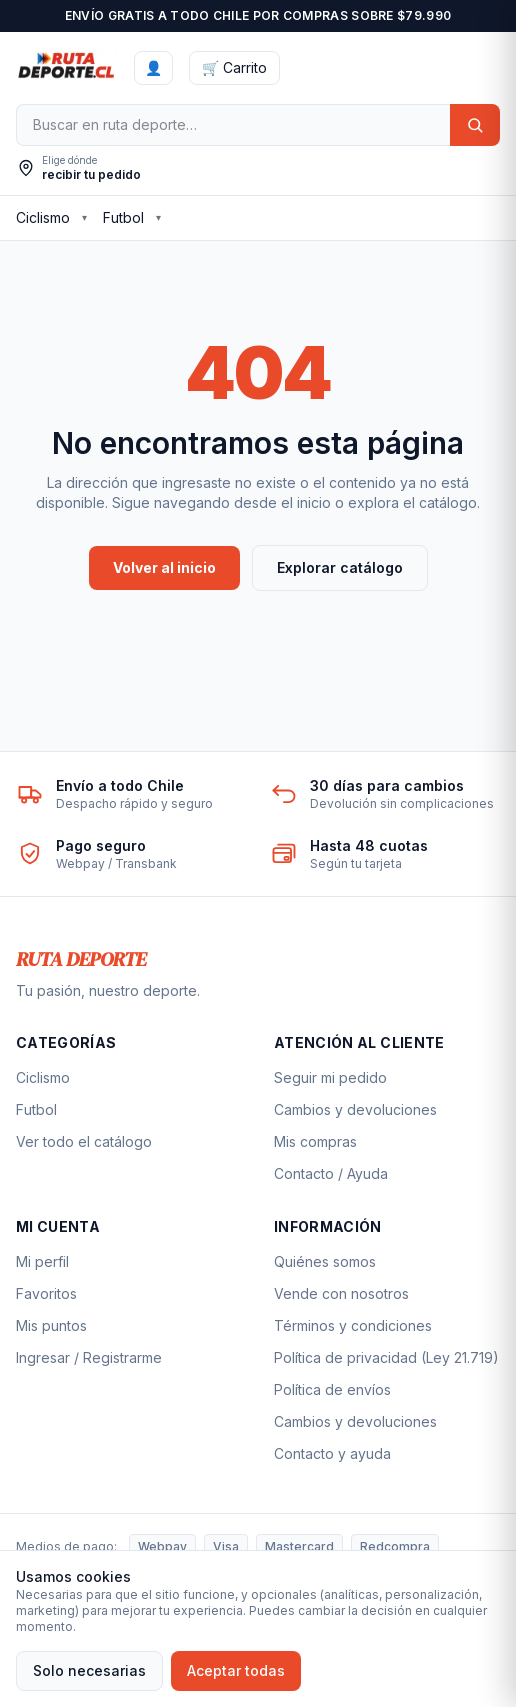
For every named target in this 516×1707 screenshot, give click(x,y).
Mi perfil (42, 1261)
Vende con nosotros (341, 1293)
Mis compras (315, 1141)
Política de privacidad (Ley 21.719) (386, 1357)
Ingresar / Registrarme (89, 1357)
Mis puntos (51, 1325)
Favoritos (46, 1293)
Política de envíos (332, 1389)
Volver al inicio (164, 567)
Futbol (123, 217)
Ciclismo (43, 217)
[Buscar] (233, 125)
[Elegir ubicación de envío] (78, 168)
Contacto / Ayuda (331, 1173)
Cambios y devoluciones (355, 1109)
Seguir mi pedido (330, 1077)
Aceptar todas (236, 1670)
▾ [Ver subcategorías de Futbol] (158, 217)
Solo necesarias (89, 1670)
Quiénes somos (325, 1261)
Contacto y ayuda (332, 1453)
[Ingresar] (153, 68)
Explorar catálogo (340, 567)
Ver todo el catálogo (84, 1141)
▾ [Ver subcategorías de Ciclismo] (84, 217)
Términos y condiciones (353, 1325)
